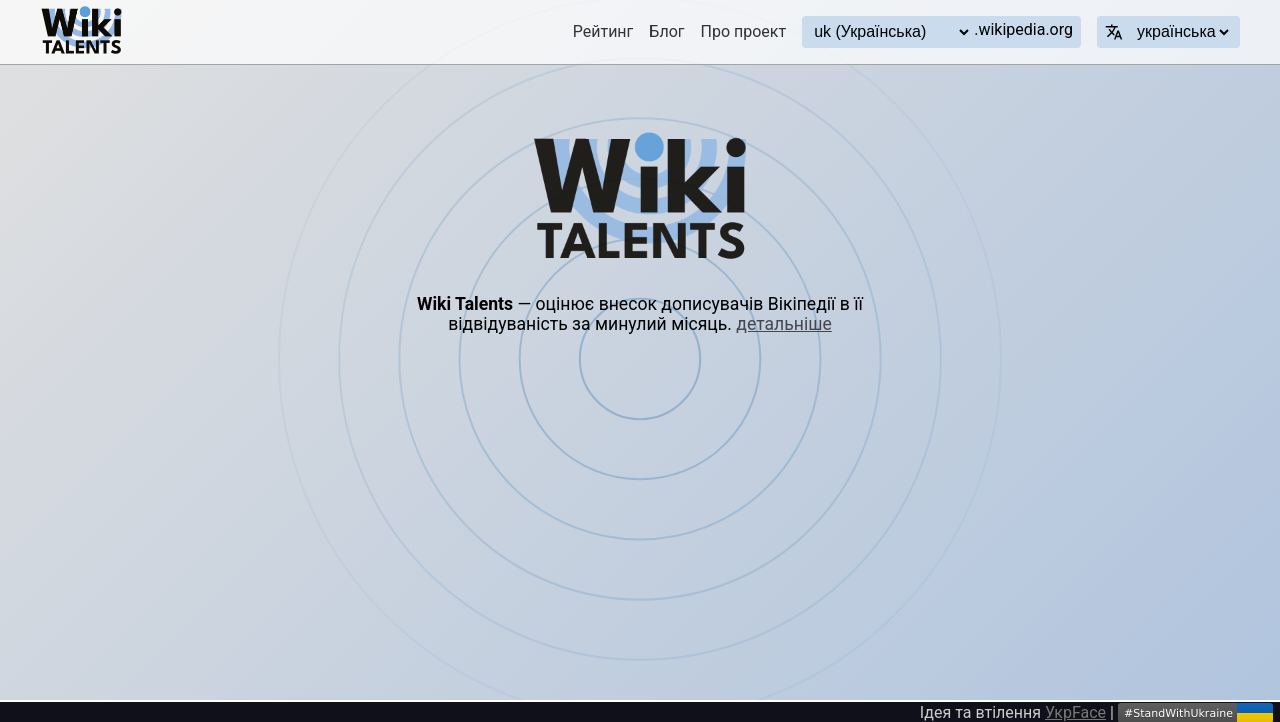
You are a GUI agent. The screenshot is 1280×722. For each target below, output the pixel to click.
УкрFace (1075, 712)
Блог (666, 31)
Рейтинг (603, 31)
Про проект (744, 31)
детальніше (783, 324)
